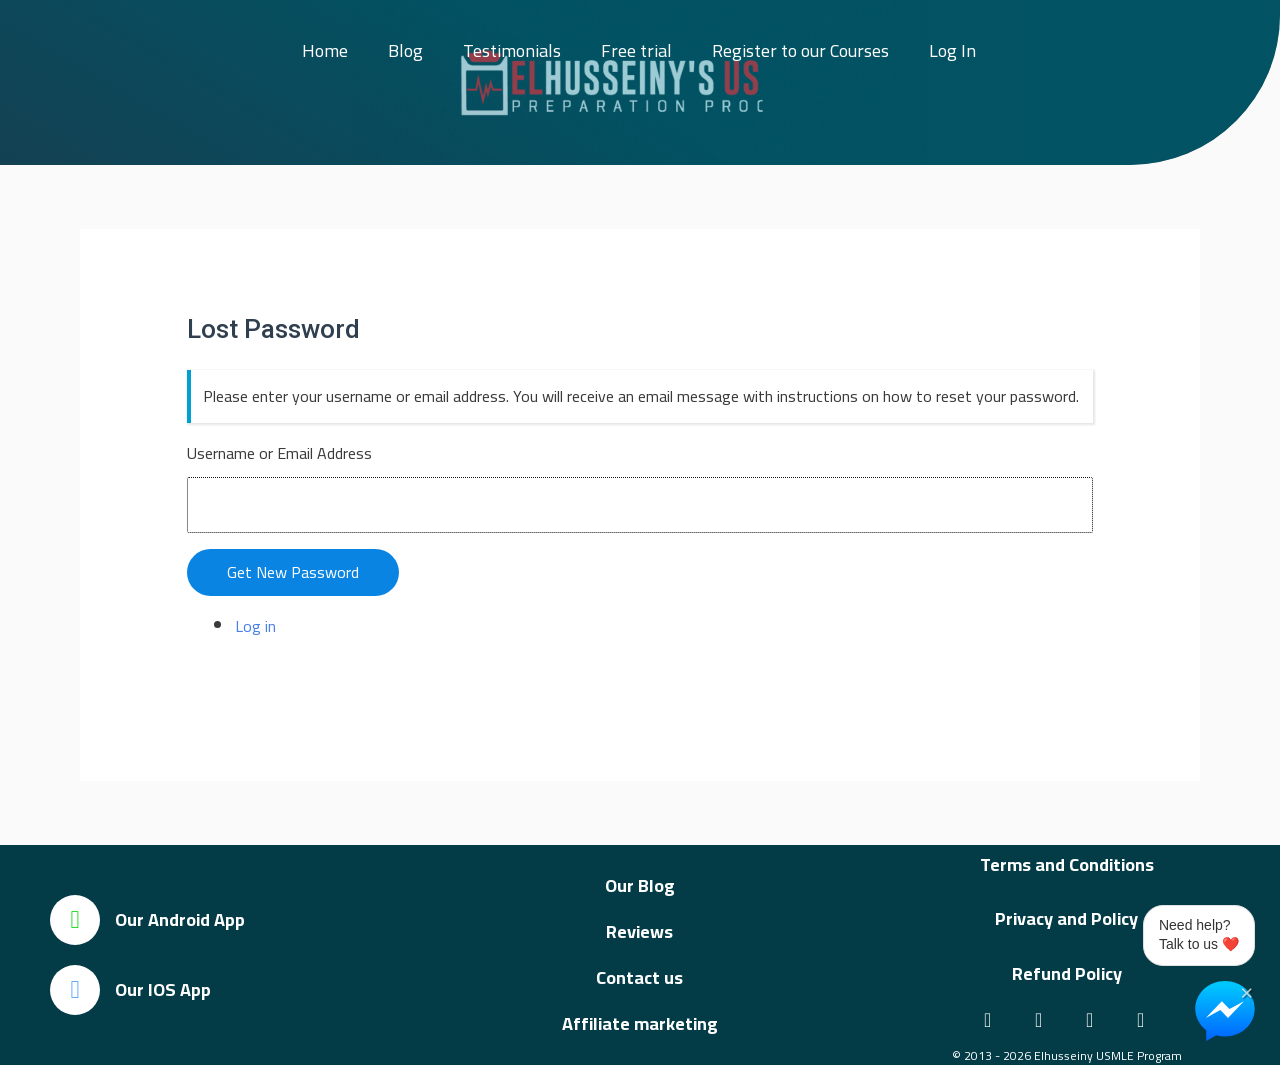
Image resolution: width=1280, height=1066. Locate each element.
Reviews (639, 931)
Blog (405, 50)
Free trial (636, 50)
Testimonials (512, 50)
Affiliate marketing (640, 1023)
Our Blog (640, 885)
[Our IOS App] (75, 990)
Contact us (639, 977)
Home (325, 50)
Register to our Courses (800, 50)
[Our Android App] (75, 920)
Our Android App (180, 919)
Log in (255, 626)
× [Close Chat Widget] (1246, 991)
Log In (952, 50)
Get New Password (293, 572)
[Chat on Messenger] (1225, 1011)
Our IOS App (163, 989)
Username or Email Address (279, 453)
